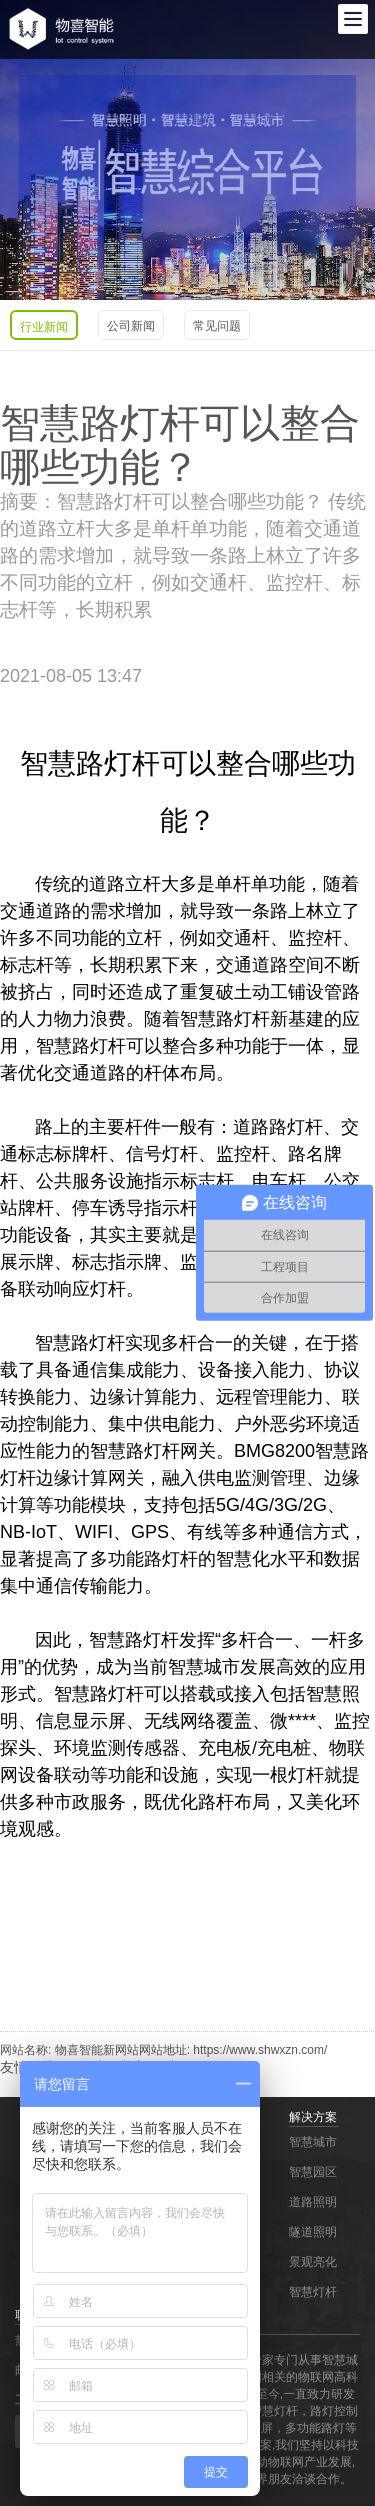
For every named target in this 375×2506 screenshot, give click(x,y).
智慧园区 (313, 2172)
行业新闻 (44, 327)
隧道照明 (313, 2232)
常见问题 (217, 326)
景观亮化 (313, 2262)
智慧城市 (313, 2142)
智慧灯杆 (313, 2292)
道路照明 (313, 2202)
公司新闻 (131, 326)
